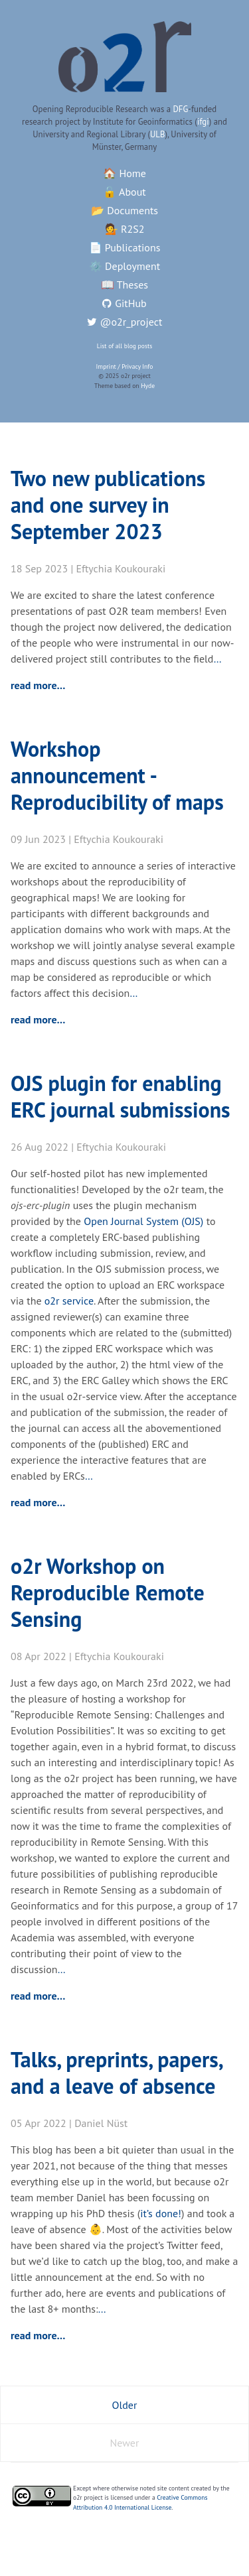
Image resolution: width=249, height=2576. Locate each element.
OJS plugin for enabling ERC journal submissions (120, 1096)
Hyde (148, 385)
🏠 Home (124, 173)
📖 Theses (124, 284)
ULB (157, 134)
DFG (181, 109)
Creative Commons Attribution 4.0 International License (140, 2502)
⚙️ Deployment (124, 266)
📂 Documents (124, 210)
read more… (38, 685)
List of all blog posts (124, 346)
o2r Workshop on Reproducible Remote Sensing (108, 1592)
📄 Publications (125, 247)
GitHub (124, 303)
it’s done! (160, 2213)
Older (124, 2405)
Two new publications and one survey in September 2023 (108, 504)
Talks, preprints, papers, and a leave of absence (116, 2072)
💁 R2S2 (125, 228)
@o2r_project (125, 321)
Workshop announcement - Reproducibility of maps (117, 775)
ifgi (203, 121)
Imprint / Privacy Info (124, 366)
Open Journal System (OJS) (143, 1221)
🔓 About (124, 191)
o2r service (69, 1300)
